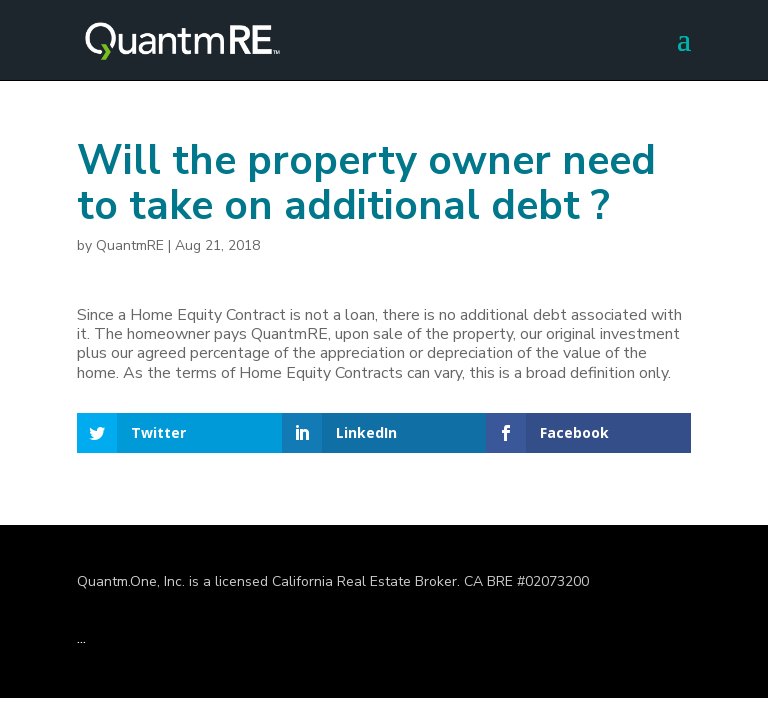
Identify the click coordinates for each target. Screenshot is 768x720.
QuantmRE (130, 245)
